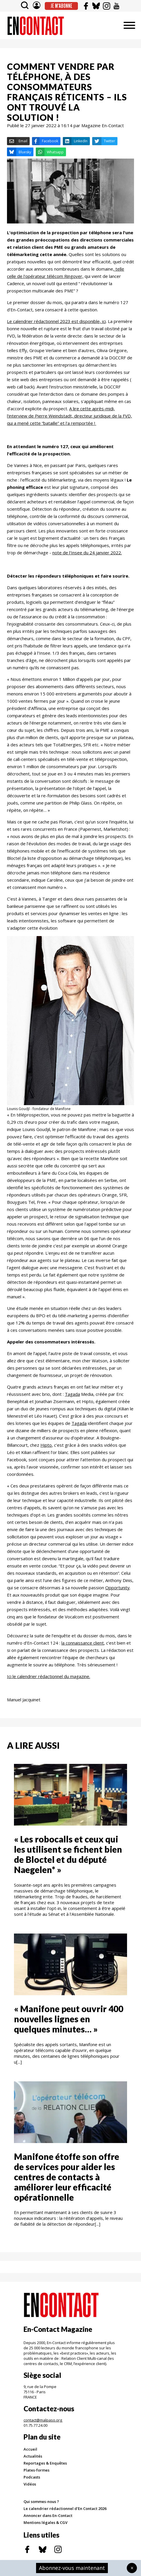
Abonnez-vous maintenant (72, 2567)
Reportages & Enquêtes (45, 2463)
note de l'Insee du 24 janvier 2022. (87, 552)
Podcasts (32, 2477)
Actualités (33, 2456)
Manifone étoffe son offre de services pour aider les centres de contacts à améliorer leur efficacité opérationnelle (66, 2176)
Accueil (30, 2449)
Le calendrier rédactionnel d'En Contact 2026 (65, 2508)
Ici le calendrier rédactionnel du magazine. (48, 1676)
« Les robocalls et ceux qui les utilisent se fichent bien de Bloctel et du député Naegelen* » (68, 1854)
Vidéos (30, 2484)
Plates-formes (36, 2470)
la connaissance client (82, 1643)
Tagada (72, 1394)
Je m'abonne (61, 5)
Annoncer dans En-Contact (48, 2515)
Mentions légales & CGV (45, 2522)
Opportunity (117, 1587)
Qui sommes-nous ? (41, 2501)
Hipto (46, 1445)
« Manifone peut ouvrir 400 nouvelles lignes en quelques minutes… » (68, 2018)
